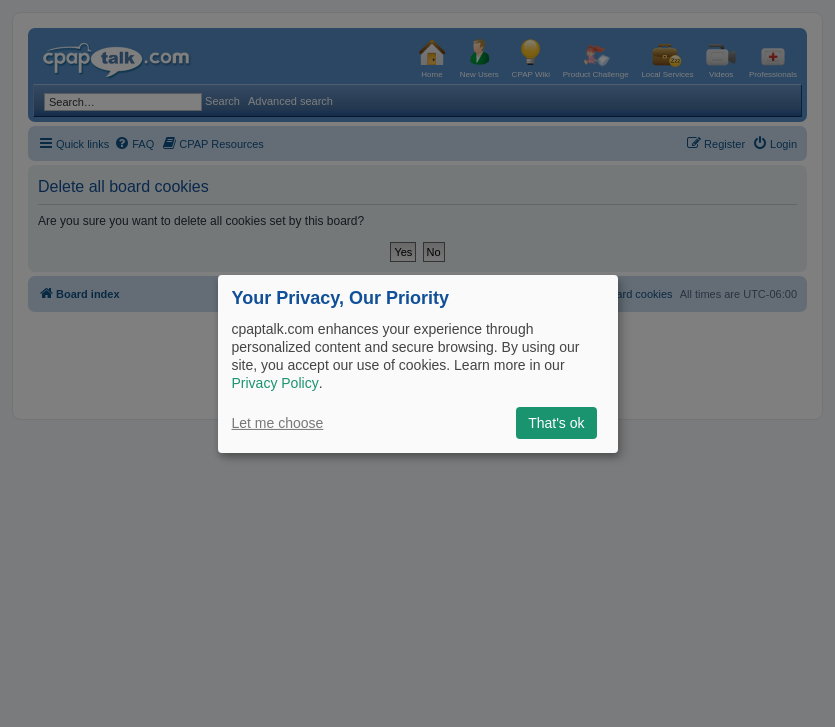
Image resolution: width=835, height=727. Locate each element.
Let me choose (278, 423)
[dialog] (418, 363)
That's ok (556, 423)
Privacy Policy (275, 383)
